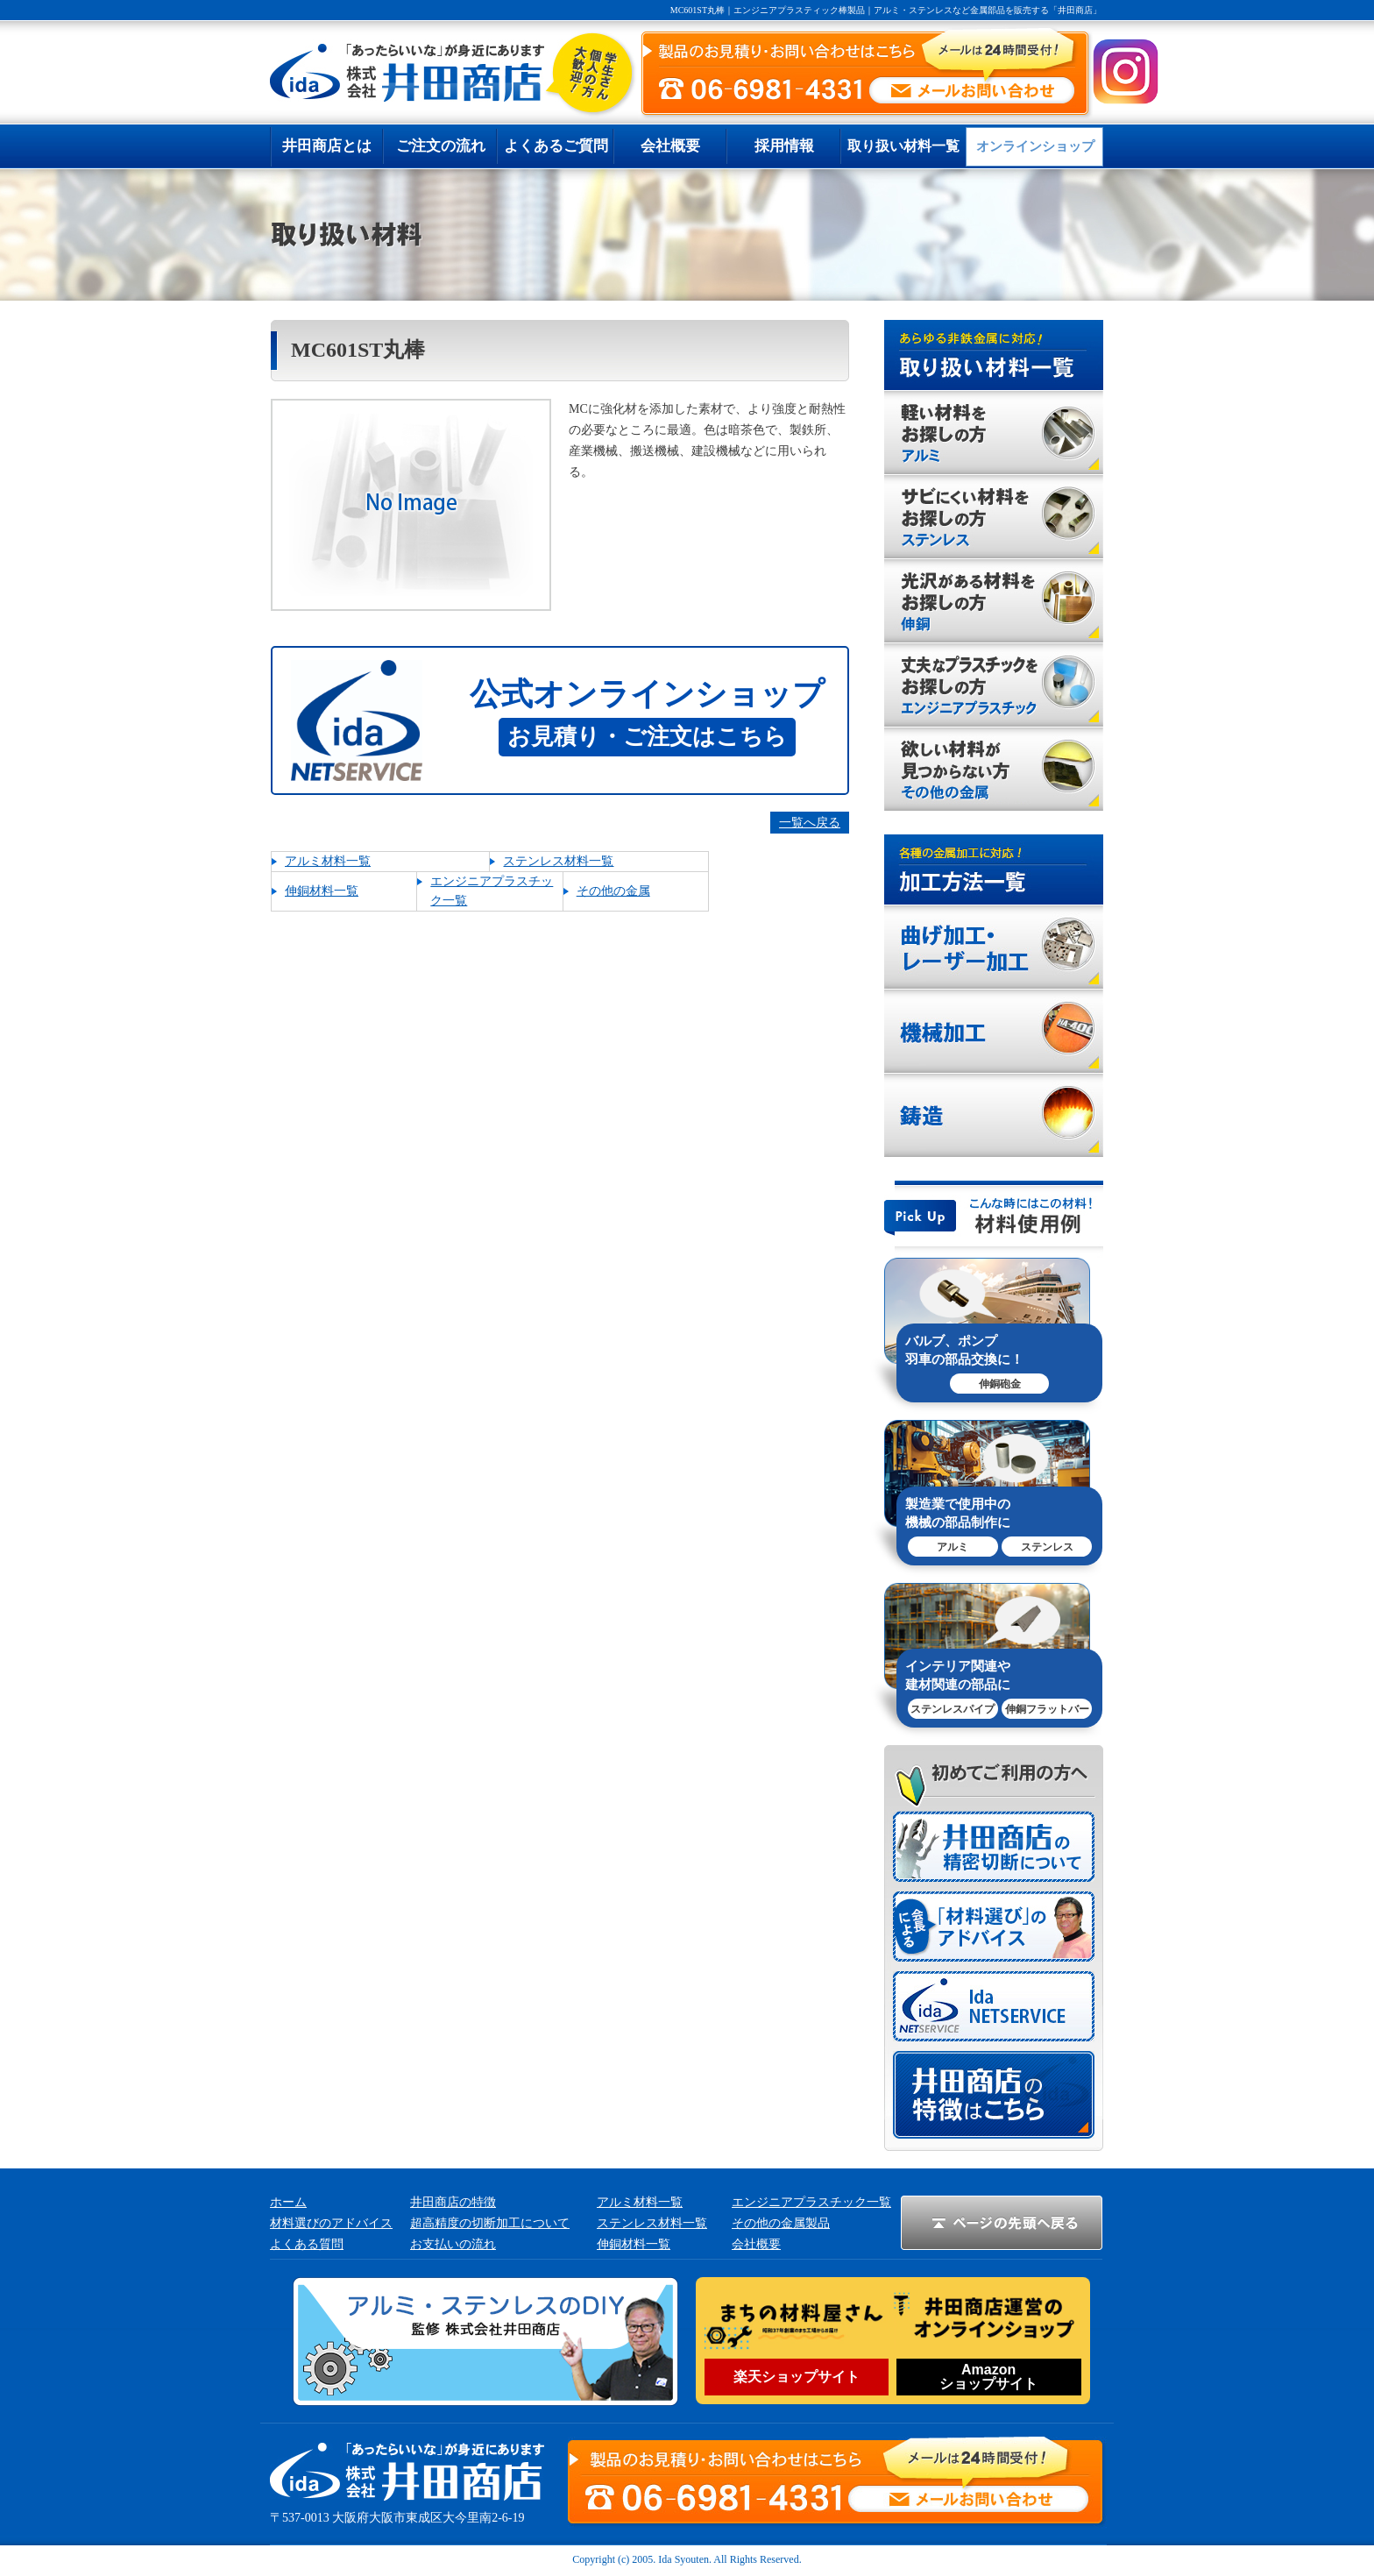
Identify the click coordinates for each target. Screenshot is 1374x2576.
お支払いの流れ (453, 2244)
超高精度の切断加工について (490, 2223)
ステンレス (1047, 1547)
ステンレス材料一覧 (558, 861)
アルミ (952, 1547)
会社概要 (756, 2244)
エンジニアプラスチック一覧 (811, 2202)
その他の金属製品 (781, 2223)
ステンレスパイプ (952, 1709)
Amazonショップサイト (988, 2376)
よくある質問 (307, 2244)
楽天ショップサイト (796, 2376)
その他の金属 (613, 891)
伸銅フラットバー (1047, 1709)
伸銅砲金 (1000, 1384)
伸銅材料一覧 (321, 891)
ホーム (288, 2202)
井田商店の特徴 (453, 2202)
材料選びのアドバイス (331, 2223)
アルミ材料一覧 (328, 861)
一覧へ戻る (809, 822)
